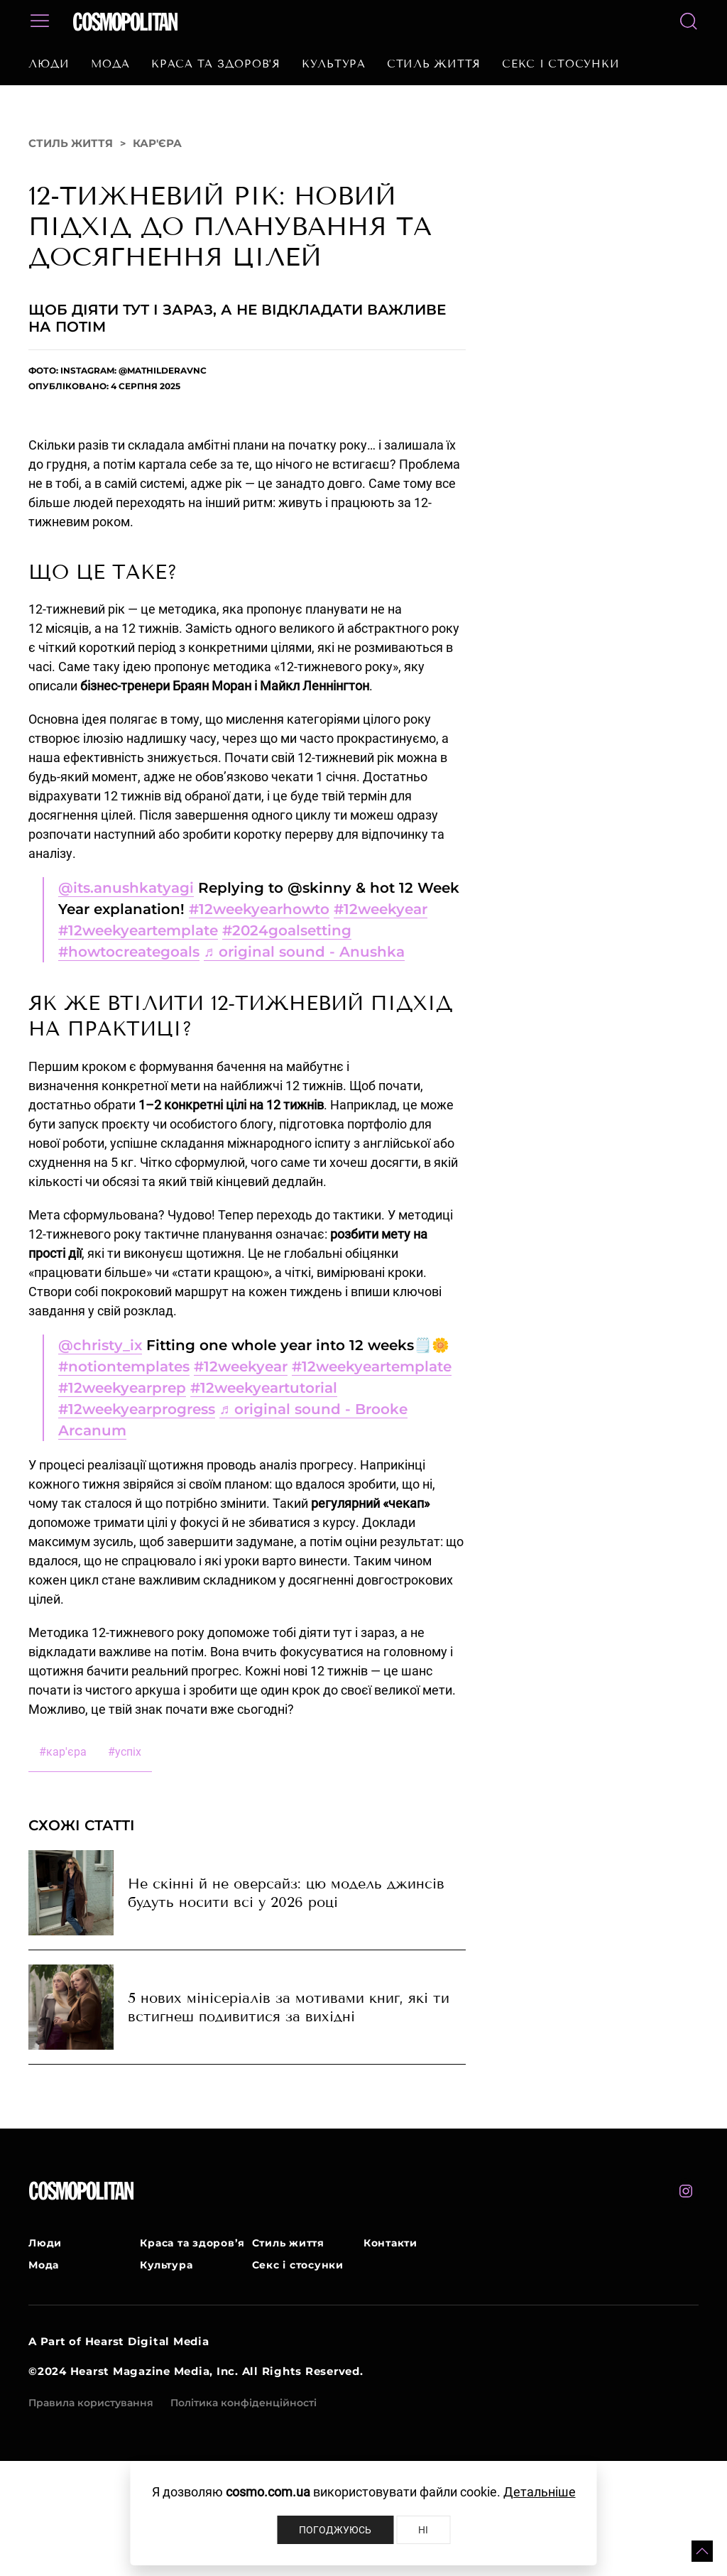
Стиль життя (434, 64)
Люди (49, 64)
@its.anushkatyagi (126, 887)
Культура (334, 64)
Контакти (390, 2243)
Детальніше (539, 2491)
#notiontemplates (124, 1366)
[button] (702, 2551)
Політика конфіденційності (243, 2402)
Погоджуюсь (335, 2530)
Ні (423, 2530)
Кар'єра (157, 143)
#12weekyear (380, 909)
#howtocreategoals (128, 951)
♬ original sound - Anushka (304, 951)
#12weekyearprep (122, 1387)
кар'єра (63, 1752)
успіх (124, 1752)
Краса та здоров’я (215, 64)
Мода (110, 64)
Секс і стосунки (560, 64)
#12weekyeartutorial (263, 1387)
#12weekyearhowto (259, 909)
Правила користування (90, 2402)
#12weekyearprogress (136, 1409)
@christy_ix (100, 1345)
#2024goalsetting (286, 930)
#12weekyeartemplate (138, 930)
